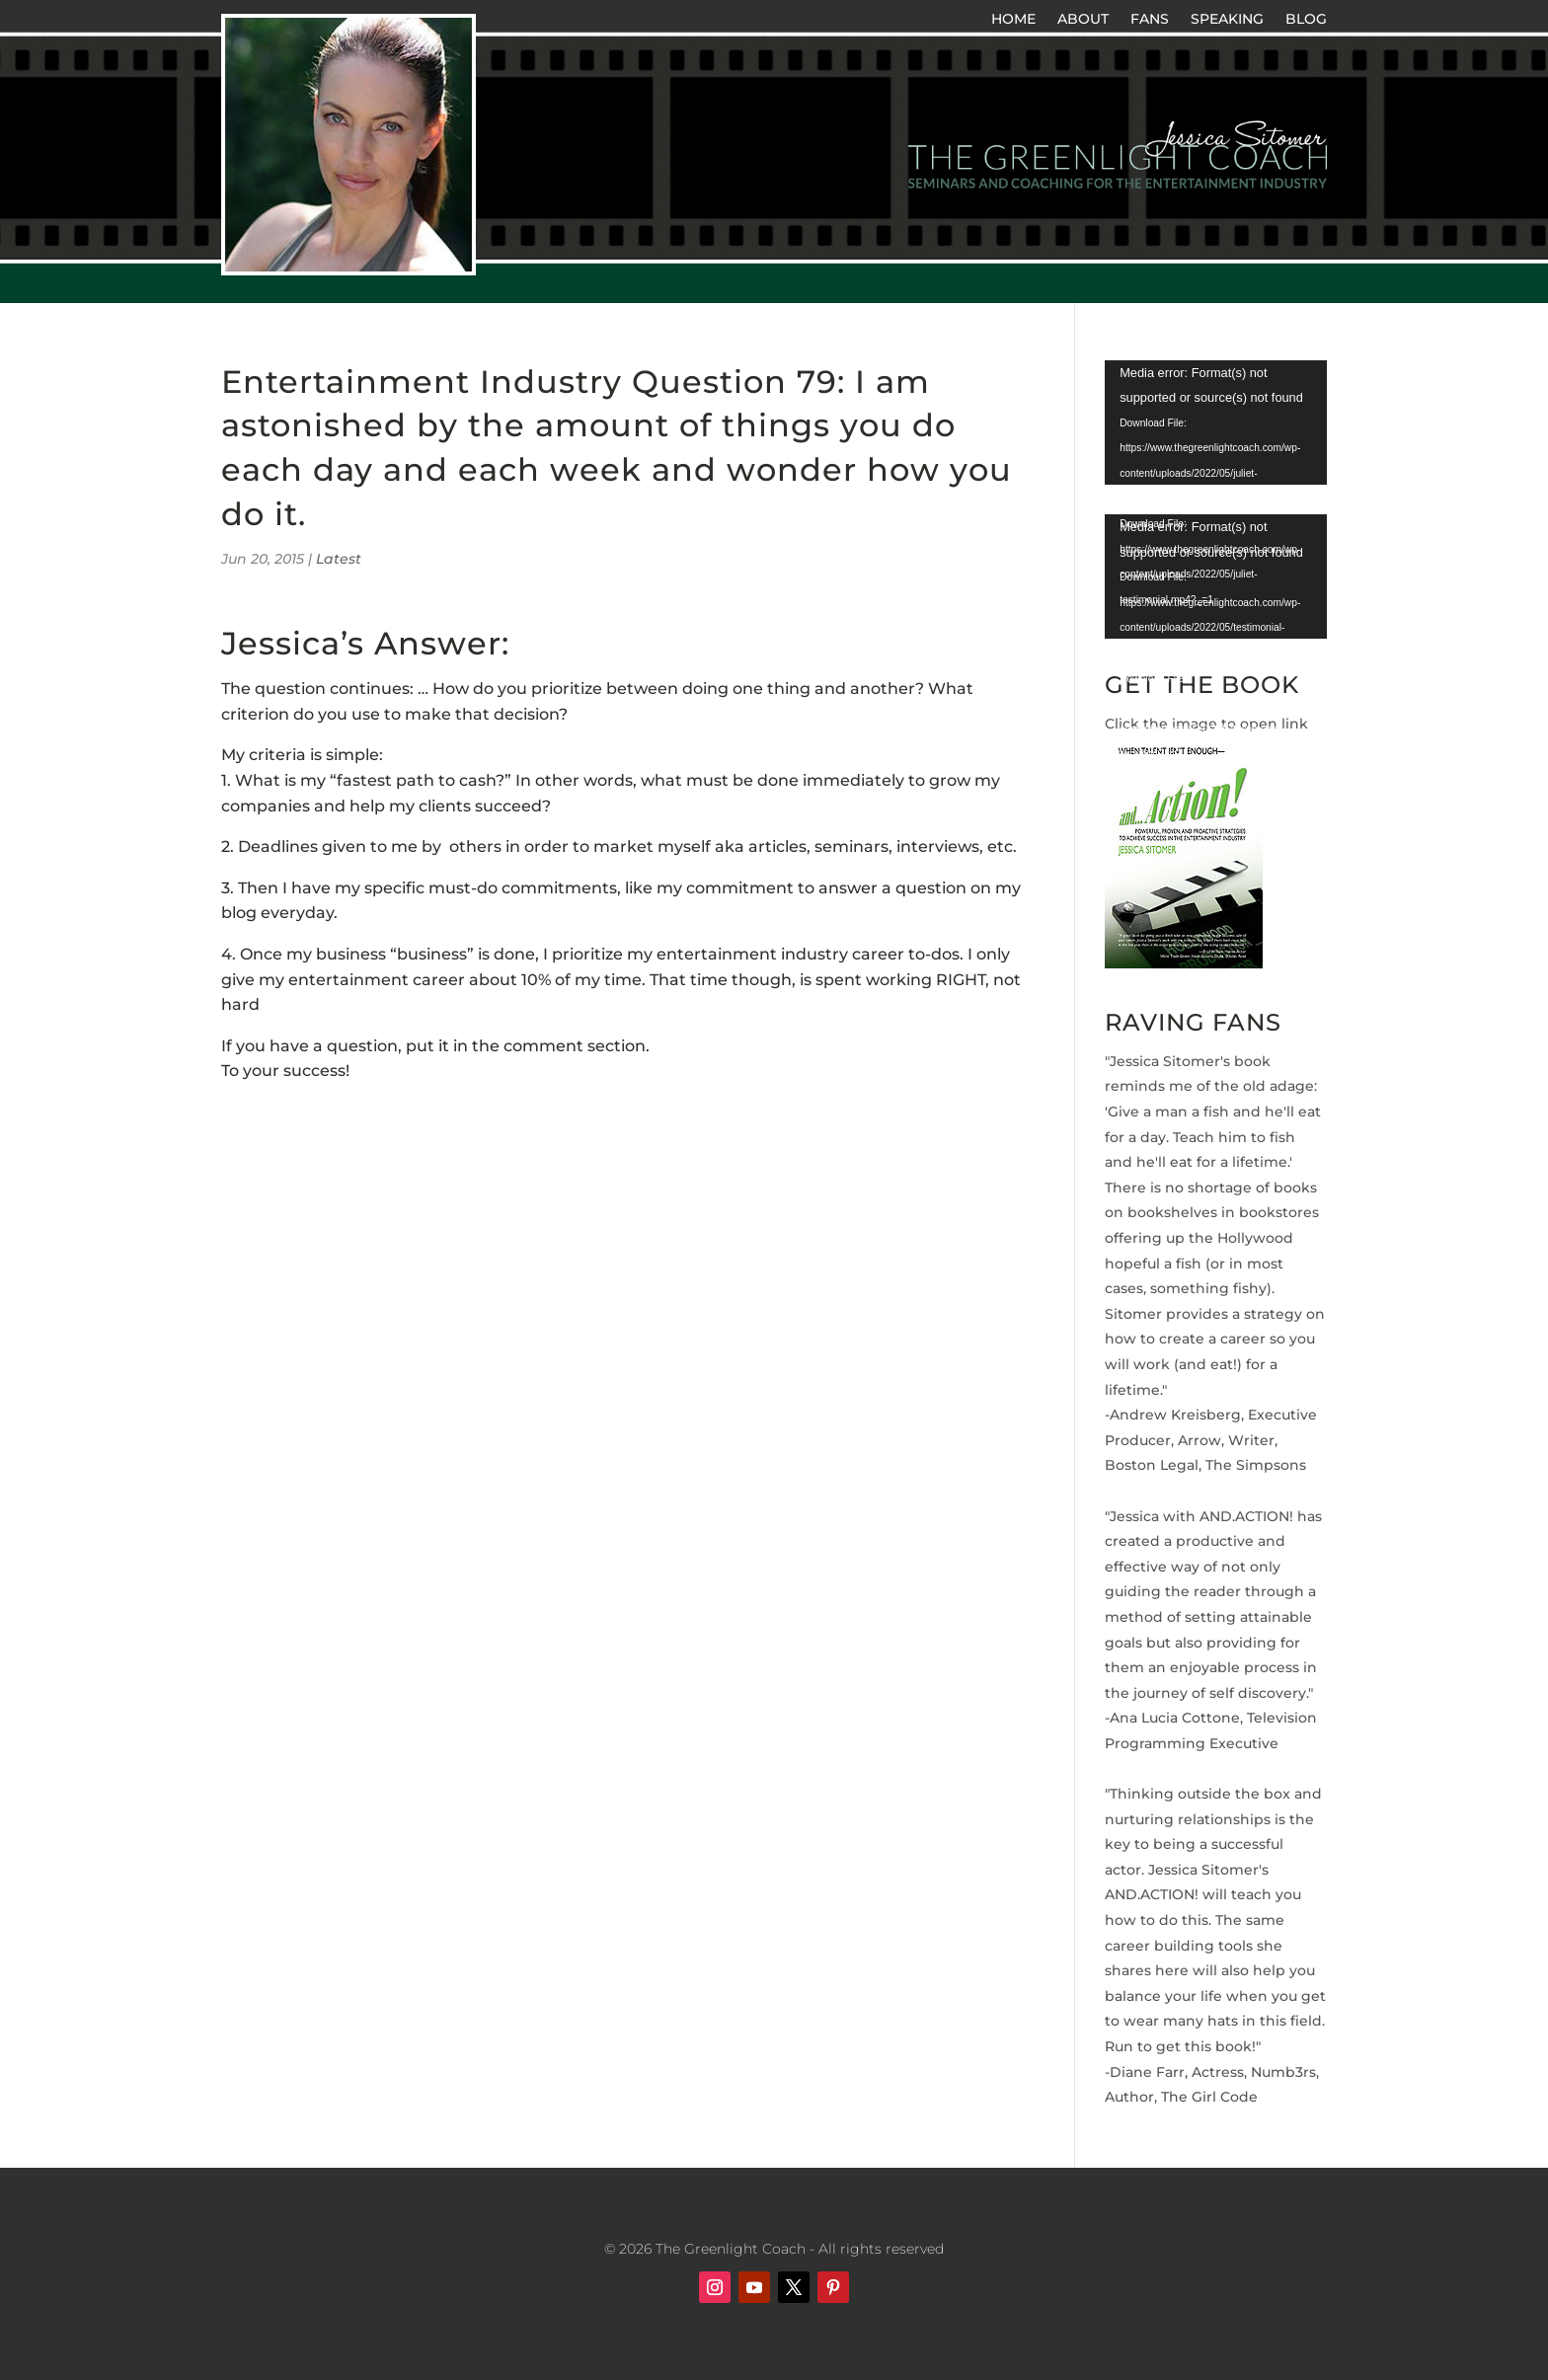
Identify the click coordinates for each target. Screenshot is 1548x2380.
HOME (1013, 20)
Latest (338, 559)
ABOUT (1083, 20)
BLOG (1306, 20)
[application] (1216, 422)
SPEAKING (1227, 20)
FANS (1149, 20)
